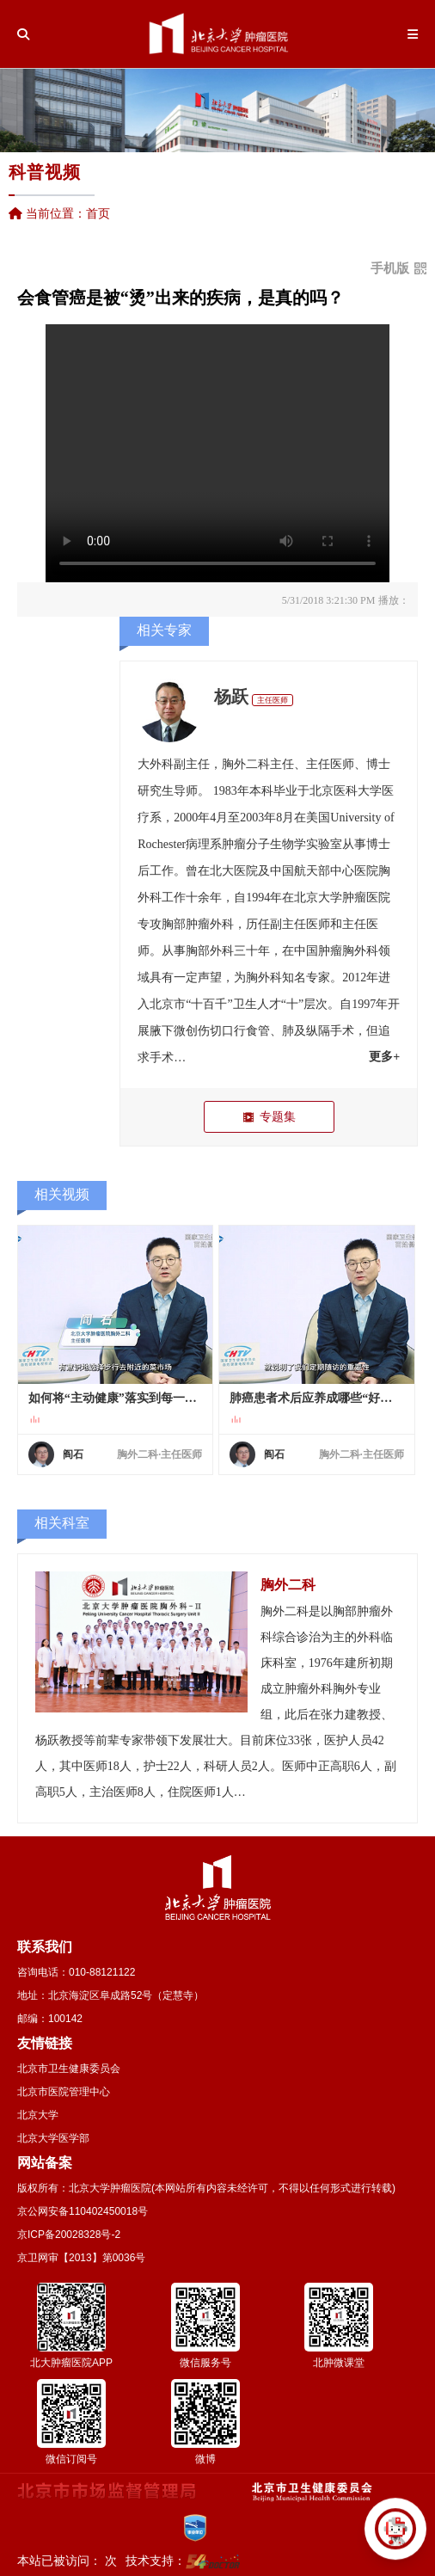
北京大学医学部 (53, 2138)
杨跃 (231, 696)
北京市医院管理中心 (63, 2092)
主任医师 (272, 700)
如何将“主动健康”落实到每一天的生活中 (115, 1398)
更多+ (384, 1056)
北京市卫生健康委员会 (68, 2069)
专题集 (269, 1117)
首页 (98, 213)
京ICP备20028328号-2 (68, 2235)
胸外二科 (246, 764)
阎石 (73, 1454)
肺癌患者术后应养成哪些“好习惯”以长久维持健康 (317, 1398)
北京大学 (37, 2115)
